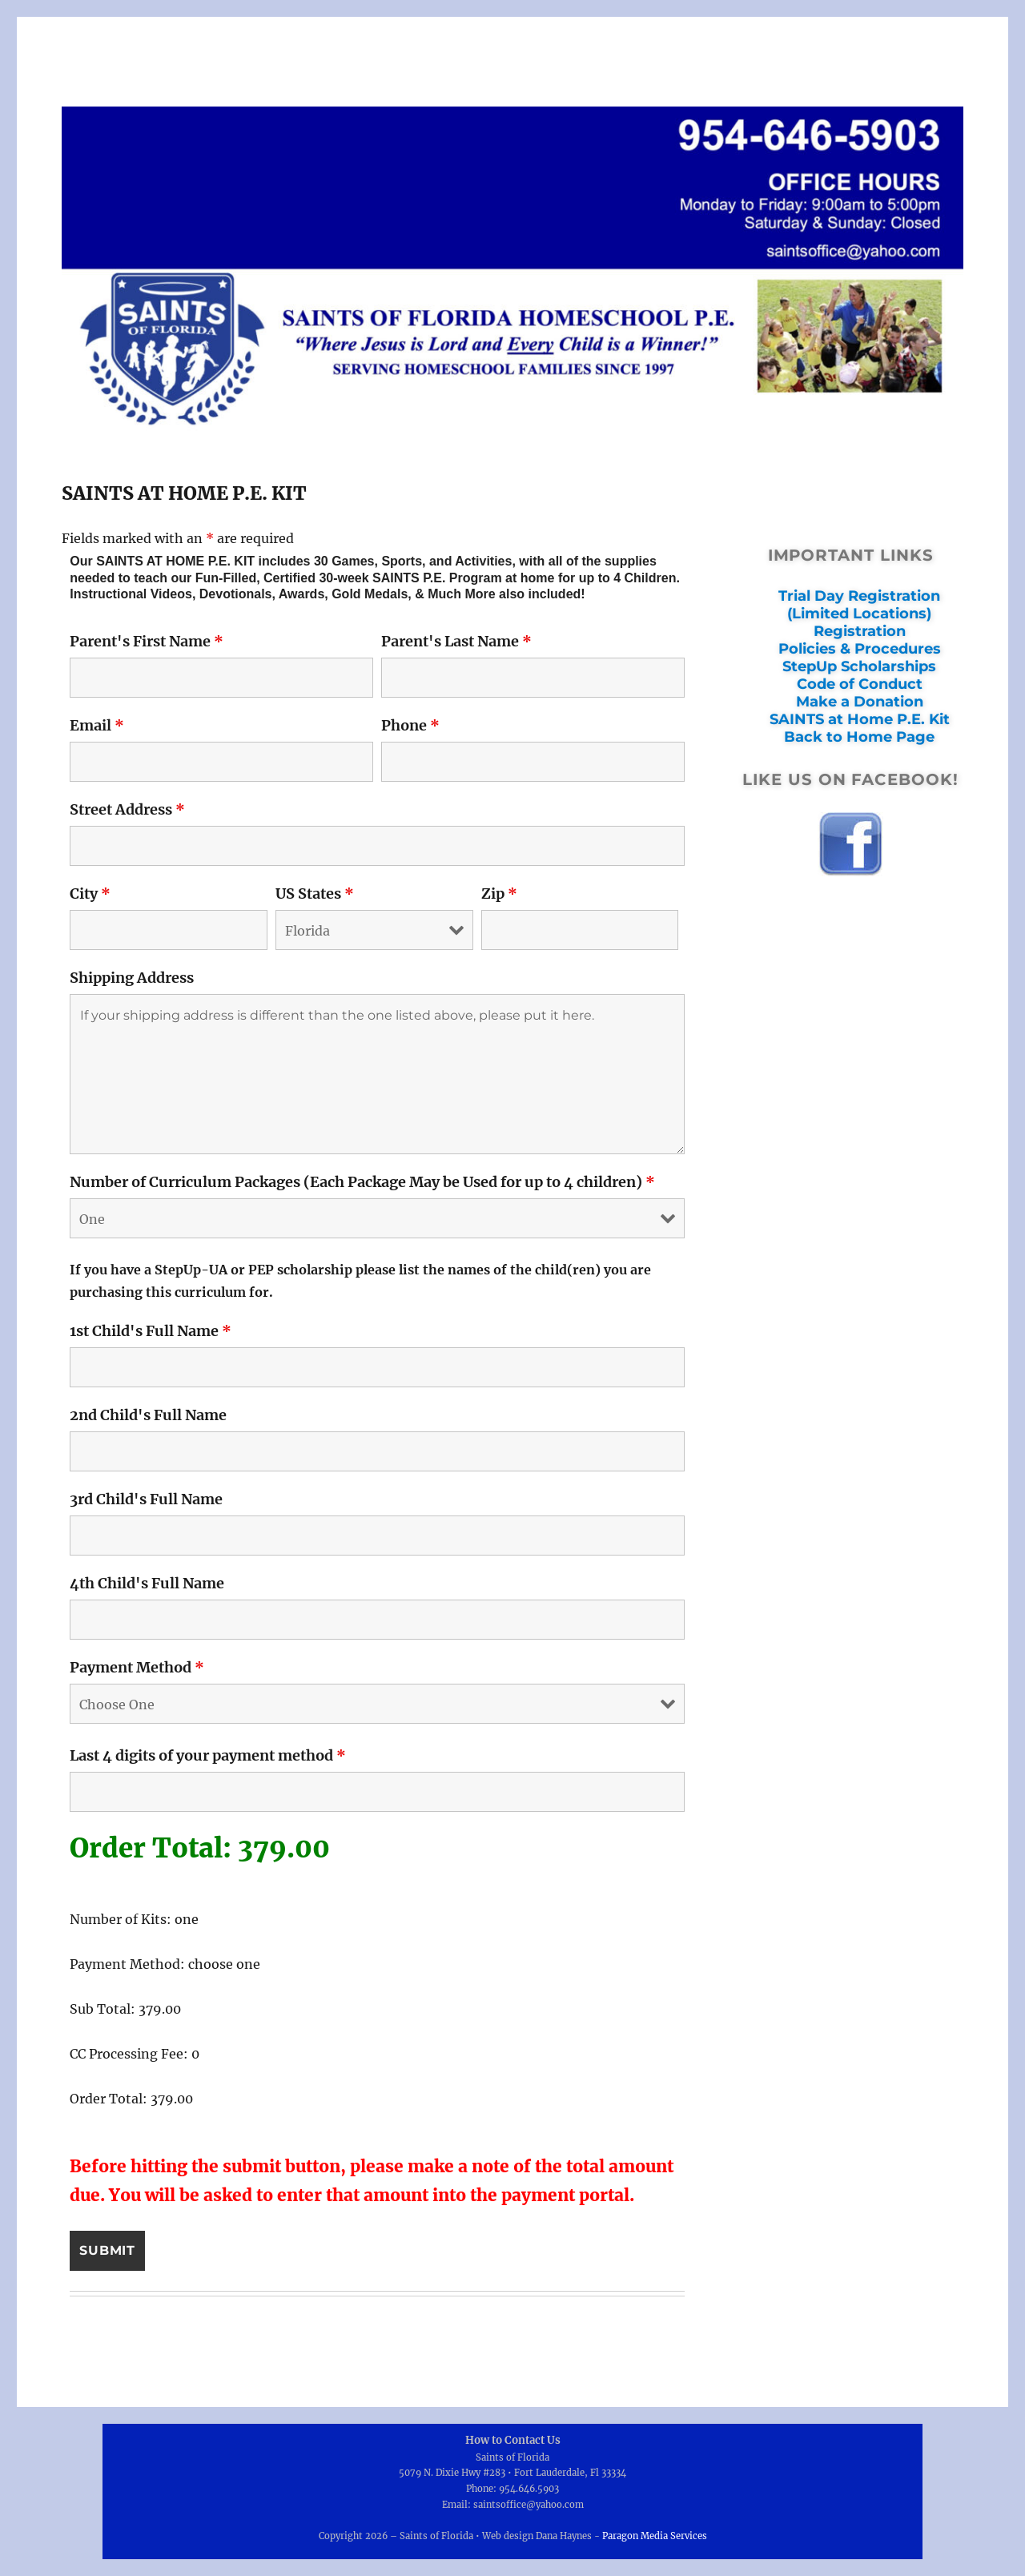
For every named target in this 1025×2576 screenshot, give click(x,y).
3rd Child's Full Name (146, 1499)
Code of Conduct (859, 684)
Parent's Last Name (456, 641)
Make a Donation (859, 701)
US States (314, 893)
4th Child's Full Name (147, 1583)
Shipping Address (132, 977)
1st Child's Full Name (150, 1331)
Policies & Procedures (859, 649)
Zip (499, 893)
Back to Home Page (859, 737)
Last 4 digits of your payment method (208, 1755)
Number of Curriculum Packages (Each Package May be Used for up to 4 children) (362, 1182)
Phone (410, 725)
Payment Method (137, 1667)
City (90, 893)
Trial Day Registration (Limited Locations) (859, 604)
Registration (860, 631)
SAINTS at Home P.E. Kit (860, 719)
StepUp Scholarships (859, 666)
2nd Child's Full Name (148, 1415)
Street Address (127, 809)
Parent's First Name (146, 641)
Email (97, 725)
